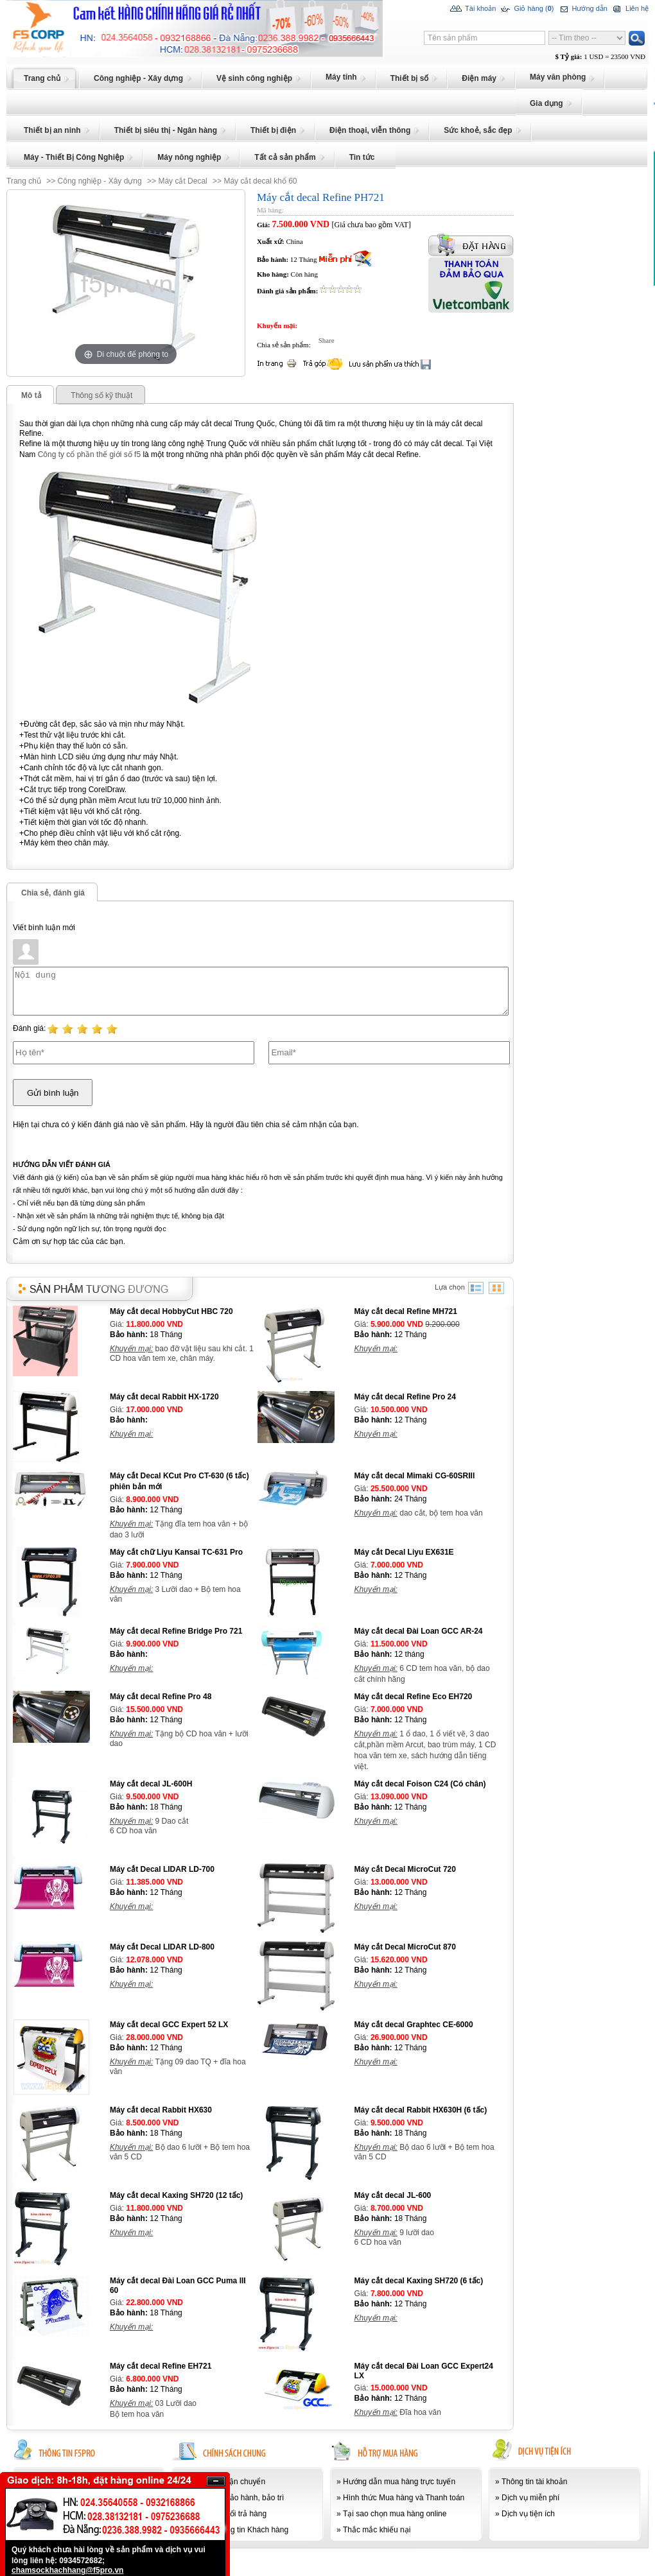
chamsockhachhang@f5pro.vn (67, 2570)
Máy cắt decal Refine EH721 (160, 2366)
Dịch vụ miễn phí (530, 2497)
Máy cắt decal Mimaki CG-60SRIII (414, 1475)
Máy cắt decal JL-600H (151, 1783)
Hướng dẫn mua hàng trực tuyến (399, 2481)
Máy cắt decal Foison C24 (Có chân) (420, 1783)
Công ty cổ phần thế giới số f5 (89, 454)
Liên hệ (630, 9)
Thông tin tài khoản (534, 2481)
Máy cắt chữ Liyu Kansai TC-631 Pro (176, 1552)
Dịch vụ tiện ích (528, 2513)
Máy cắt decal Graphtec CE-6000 (413, 2024)
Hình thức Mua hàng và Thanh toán (403, 2497)
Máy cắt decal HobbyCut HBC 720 (171, 1311)
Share (323, 340)
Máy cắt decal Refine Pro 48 (160, 1696)
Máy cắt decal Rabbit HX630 (161, 2109)
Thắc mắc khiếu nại (376, 2529)
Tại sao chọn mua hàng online (394, 2513)
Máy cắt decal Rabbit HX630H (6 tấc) (420, 2109)
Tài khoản (473, 9)
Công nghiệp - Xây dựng (100, 181)
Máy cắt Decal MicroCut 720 (405, 1869)
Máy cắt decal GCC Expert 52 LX (169, 2024)
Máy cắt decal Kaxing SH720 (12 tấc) (176, 2195)
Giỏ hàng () (526, 9)
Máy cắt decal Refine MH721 (405, 1311)
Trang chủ (23, 181)
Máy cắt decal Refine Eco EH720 (413, 1696)
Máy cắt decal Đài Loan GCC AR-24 (418, 1631)
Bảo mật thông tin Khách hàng (236, 2529)
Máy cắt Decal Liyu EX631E (404, 1552)
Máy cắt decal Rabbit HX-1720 (164, 1396)
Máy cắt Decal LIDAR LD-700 (162, 1869)
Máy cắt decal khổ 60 (260, 181)
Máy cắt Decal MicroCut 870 (405, 1946)
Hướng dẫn (582, 9)
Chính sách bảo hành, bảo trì (234, 2497)
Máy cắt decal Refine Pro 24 (405, 1396)
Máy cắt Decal (182, 181)
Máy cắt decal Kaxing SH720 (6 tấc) (419, 2280)
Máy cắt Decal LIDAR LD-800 (162, 1946)
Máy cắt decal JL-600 (393, 2195)
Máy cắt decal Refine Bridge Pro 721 (176, 1631)
